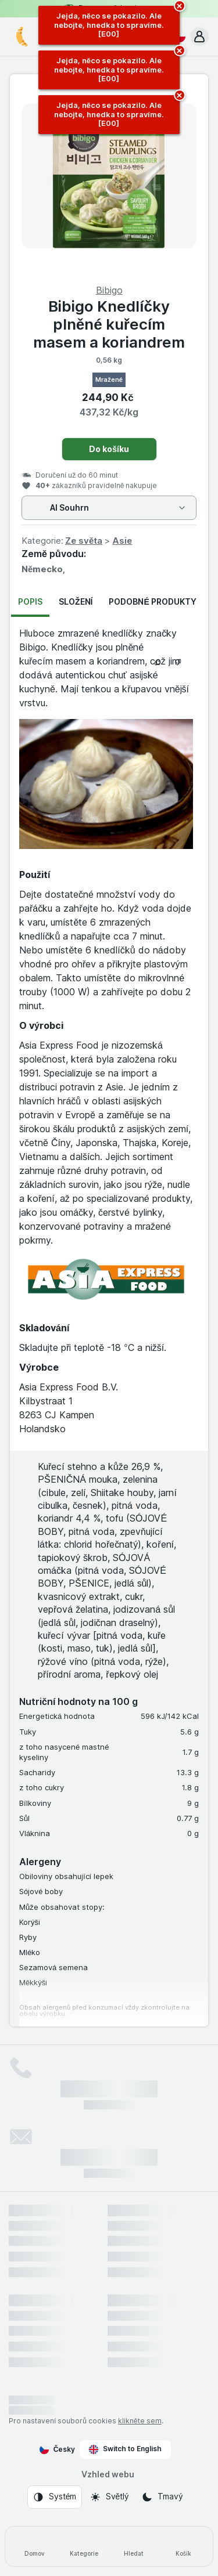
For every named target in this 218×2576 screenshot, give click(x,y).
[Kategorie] (84, 2546)
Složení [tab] (75, 601)
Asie (122, 540)
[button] (199, 36)
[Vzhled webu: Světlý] (109, 2497)
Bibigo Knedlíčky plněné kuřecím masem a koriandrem (109, 324)
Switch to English (125, 2449)
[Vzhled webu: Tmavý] (162, 2497)
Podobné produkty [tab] (152, 601)
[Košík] (183, 2546)
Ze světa (83, 540)
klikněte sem (140, 2420)
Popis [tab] (30, 601)
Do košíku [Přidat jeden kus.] (109, 449)
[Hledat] (134, 2546)
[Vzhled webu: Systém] (54, 2497)
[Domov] (34, 2546)
